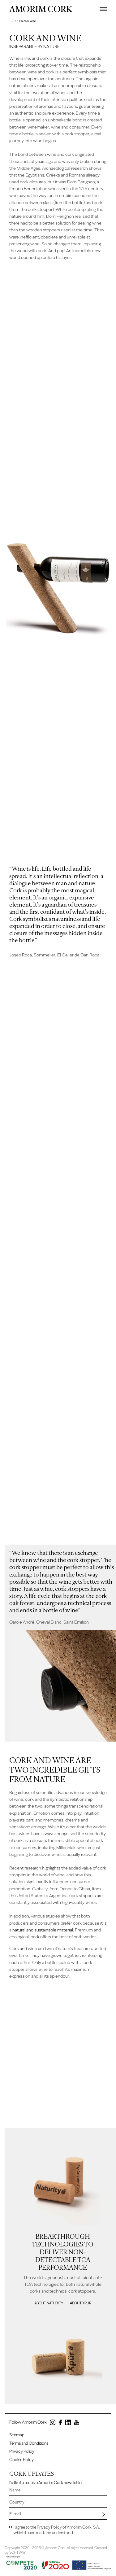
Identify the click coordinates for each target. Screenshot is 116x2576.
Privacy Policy (21, 2451)
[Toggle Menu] (103, 9)
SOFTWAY (17, 2553)
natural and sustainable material (42, 1930)
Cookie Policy (21, 2460)
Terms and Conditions (28, 2443)
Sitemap (16, 2435)
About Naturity (48, 2303)
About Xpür (80, 2303)
